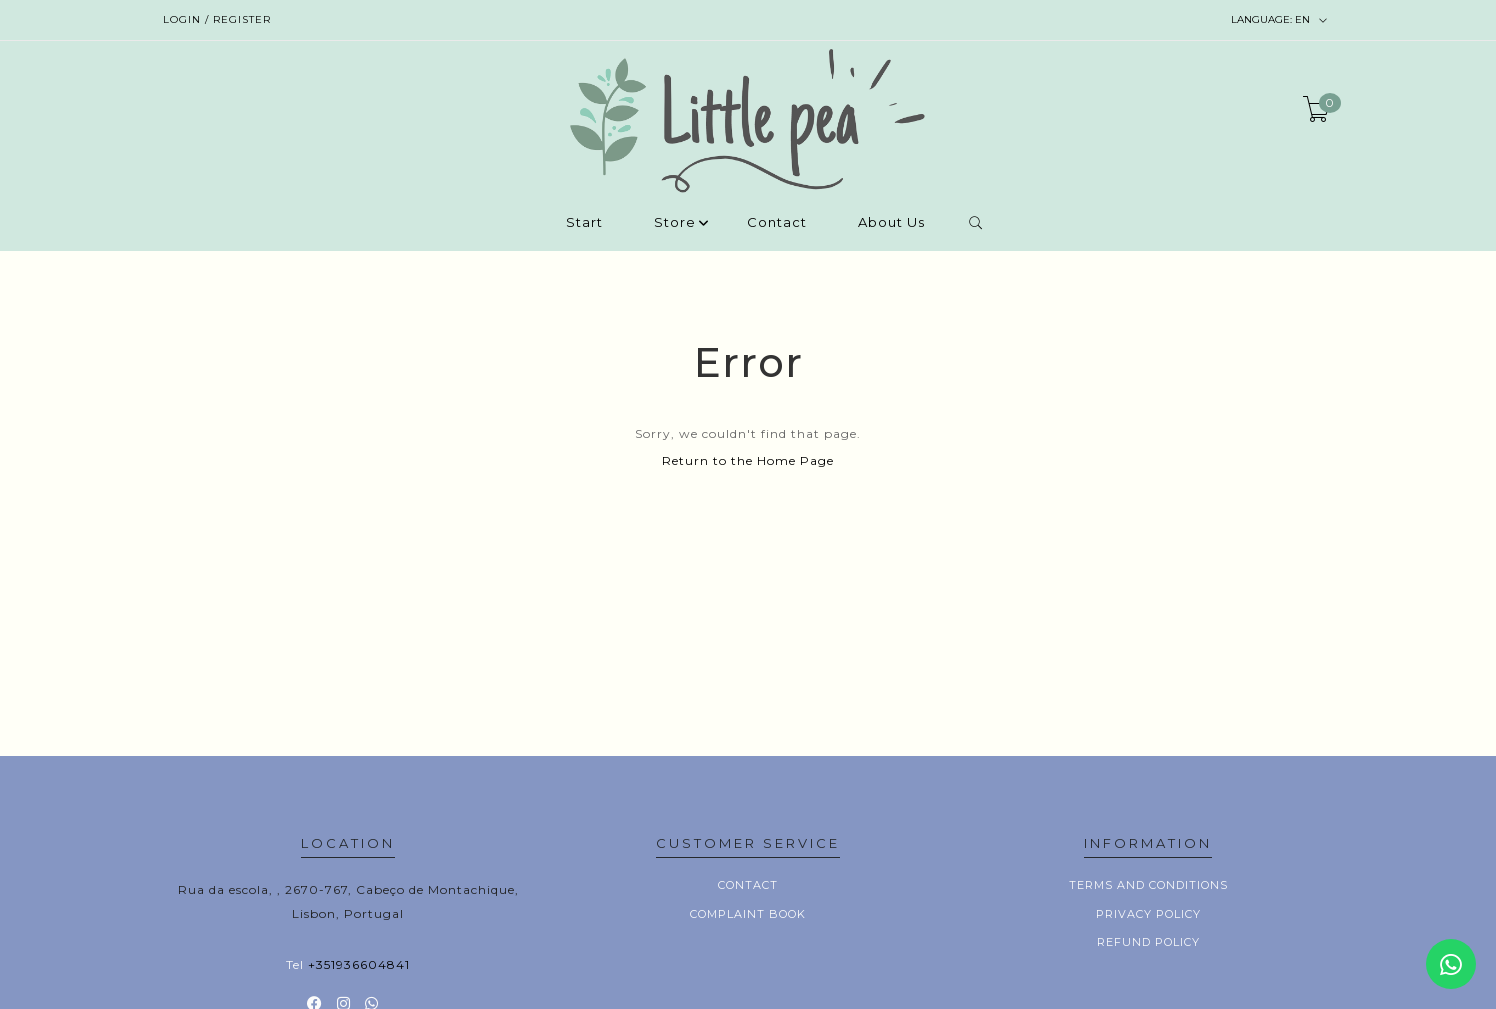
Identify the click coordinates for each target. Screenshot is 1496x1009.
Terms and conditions (1148, 885)
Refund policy (1148, 942)
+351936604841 (359, 964)
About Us (891, 223)
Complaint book (748, 914)
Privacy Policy (1148, 914)
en (1279, 20)
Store (675, 223)
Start (584, 223)
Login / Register (217, 19)
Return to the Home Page (748, 460)
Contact (777, 223)
